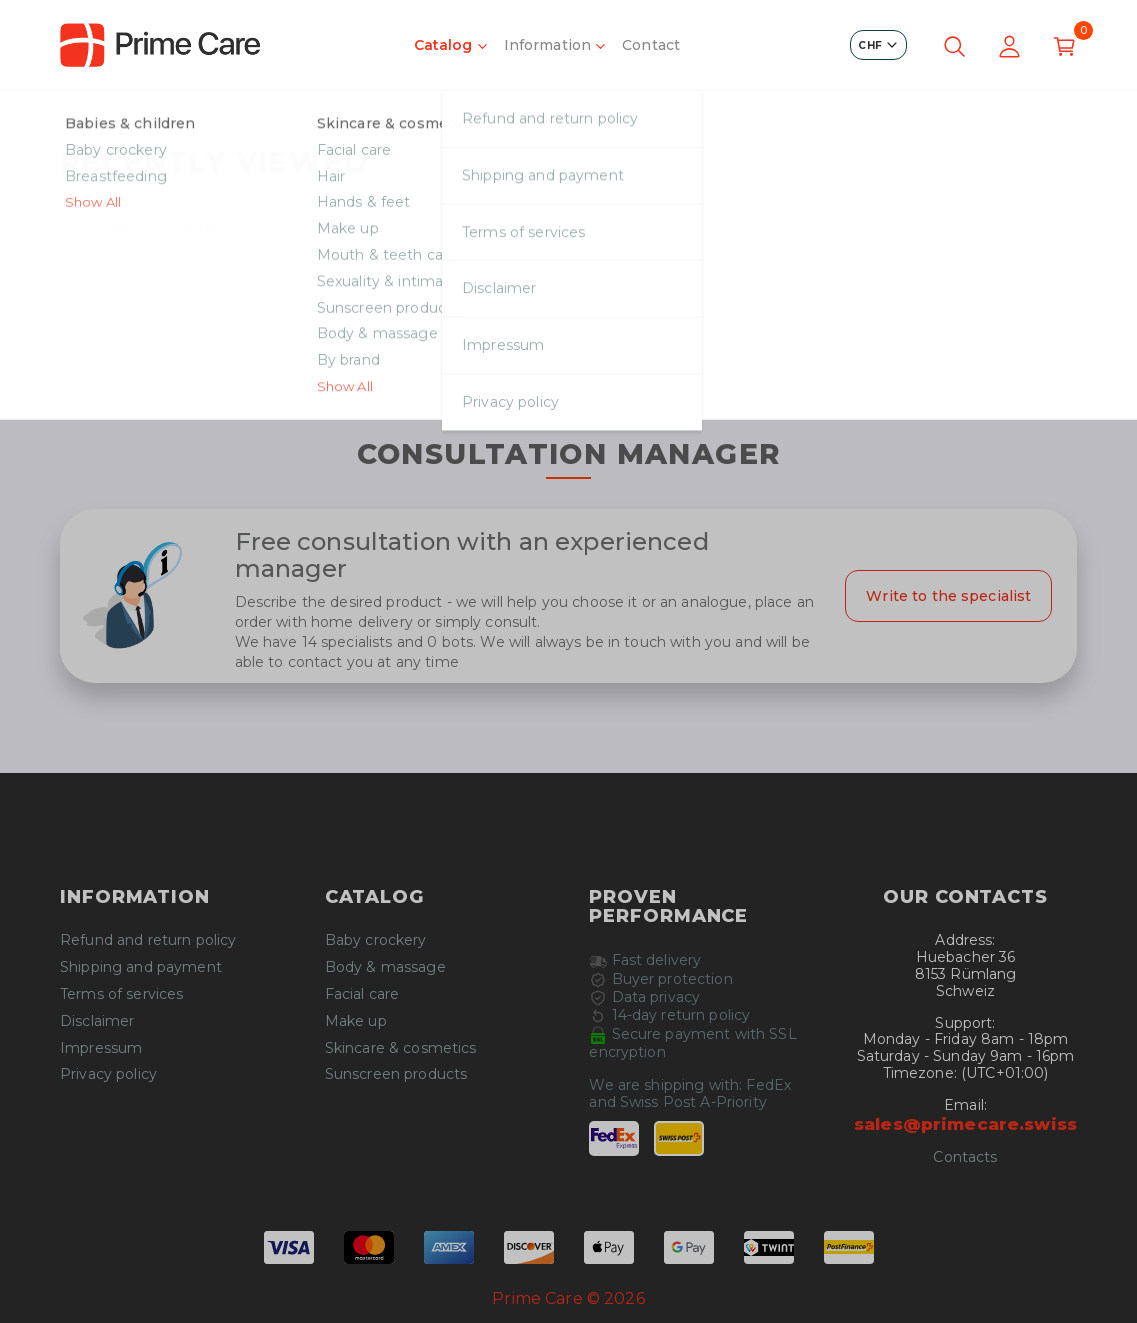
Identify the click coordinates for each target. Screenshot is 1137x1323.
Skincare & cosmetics (401, 1048)
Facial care (362, 994)
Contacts (965, 1157)
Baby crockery (376, 940)
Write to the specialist (948, 596)
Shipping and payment (141, 967)
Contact (651, 45)
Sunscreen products (396, 1074)
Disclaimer (97, 1021)
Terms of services (121, 994)
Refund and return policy (148, 940)
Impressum (101, 1048)
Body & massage (385, 967)
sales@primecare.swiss (965, 1124)
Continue (568, 374)
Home (83, 118)
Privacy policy (108, 1074)
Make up (356, 1021)
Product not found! (204, 118)
